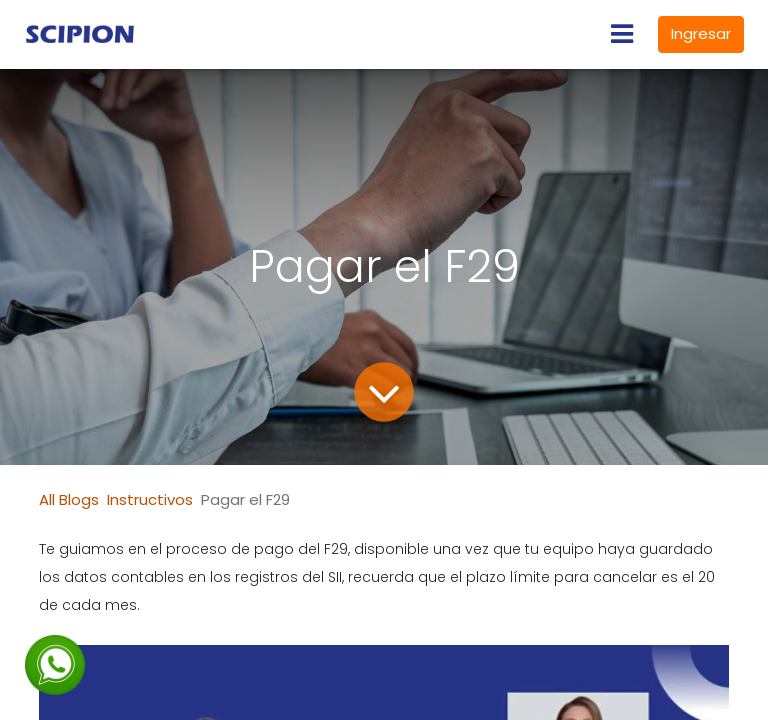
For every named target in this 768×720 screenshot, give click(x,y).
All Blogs (69, 499)
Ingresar (701, 33)
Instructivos (150, 499)
